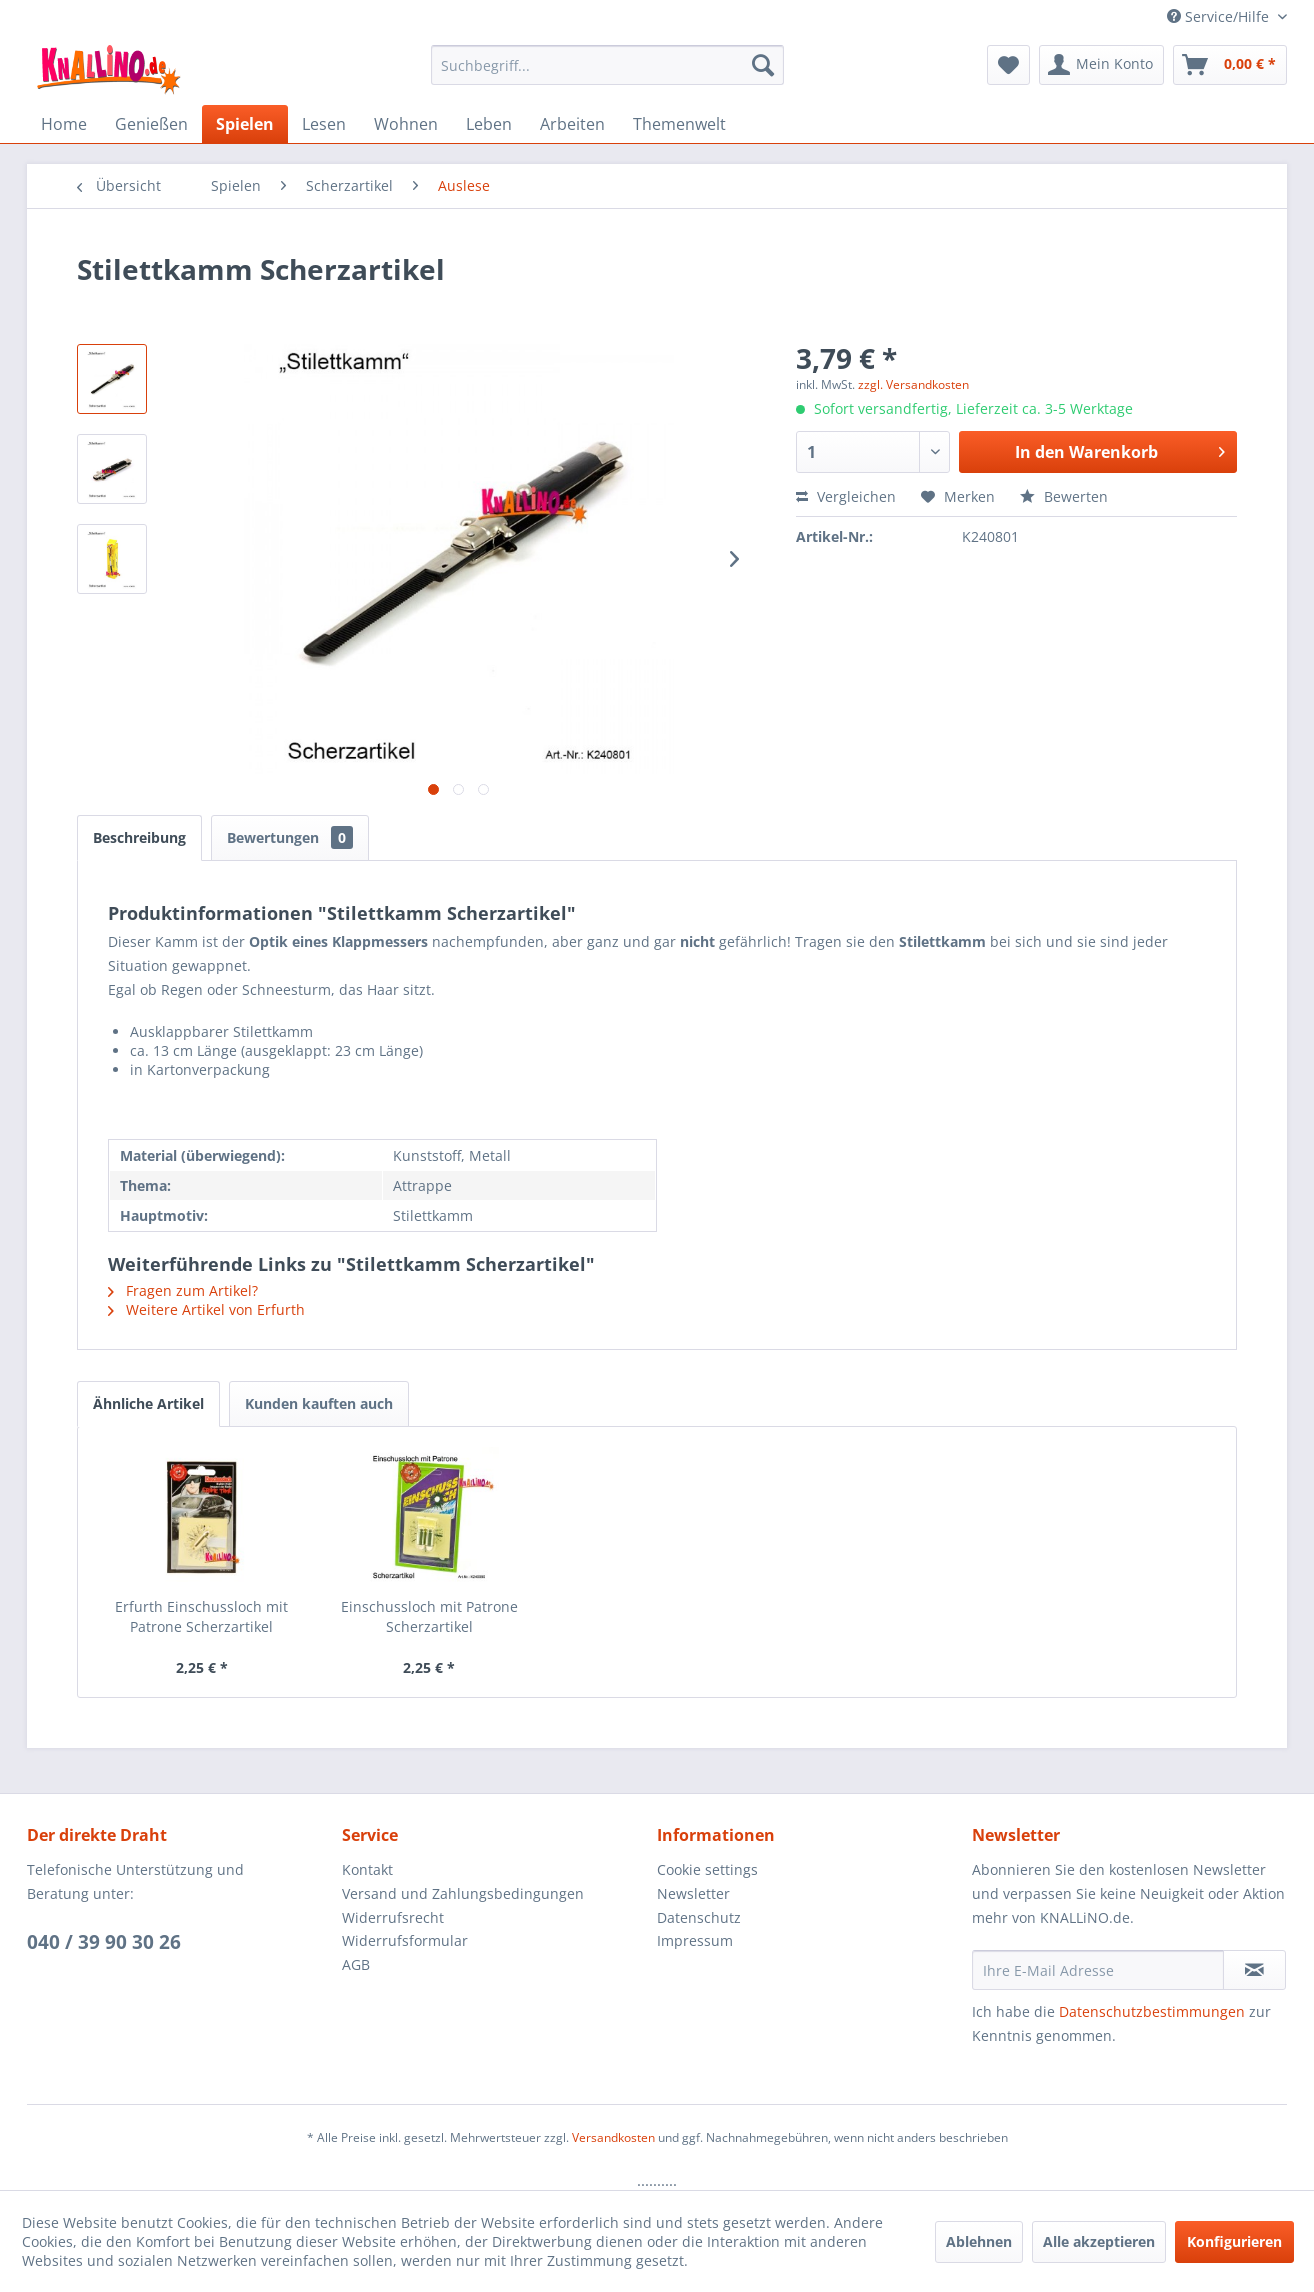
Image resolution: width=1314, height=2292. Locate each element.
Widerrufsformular (405, 1940)
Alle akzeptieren (1099, 2241)
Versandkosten (613, 2137)
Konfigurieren (1234, 2241)
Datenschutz (699, 1917)
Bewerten (1064, 496)
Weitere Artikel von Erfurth (206, 1309)
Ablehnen (979, 2241)
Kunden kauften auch (319, 1403)
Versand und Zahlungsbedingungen (463, 1893)
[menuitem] (607, 65)
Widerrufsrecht (393, 1917)
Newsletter (693, 1893)
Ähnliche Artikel (148, 1403)
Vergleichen (846, 496)
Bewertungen (290, 837)
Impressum (695, 1940)
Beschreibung (139, 837)
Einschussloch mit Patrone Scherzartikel (429, 1616)
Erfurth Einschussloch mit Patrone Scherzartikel (201, 1616)
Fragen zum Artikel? (183, 1290)
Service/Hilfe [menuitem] (1220, 16)
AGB (356, 1964)
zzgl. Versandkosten (913, 384)
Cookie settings (707, 1869)
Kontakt (367, 1869)
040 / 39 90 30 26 (104, 1942)
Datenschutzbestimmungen (1152, 2011)
